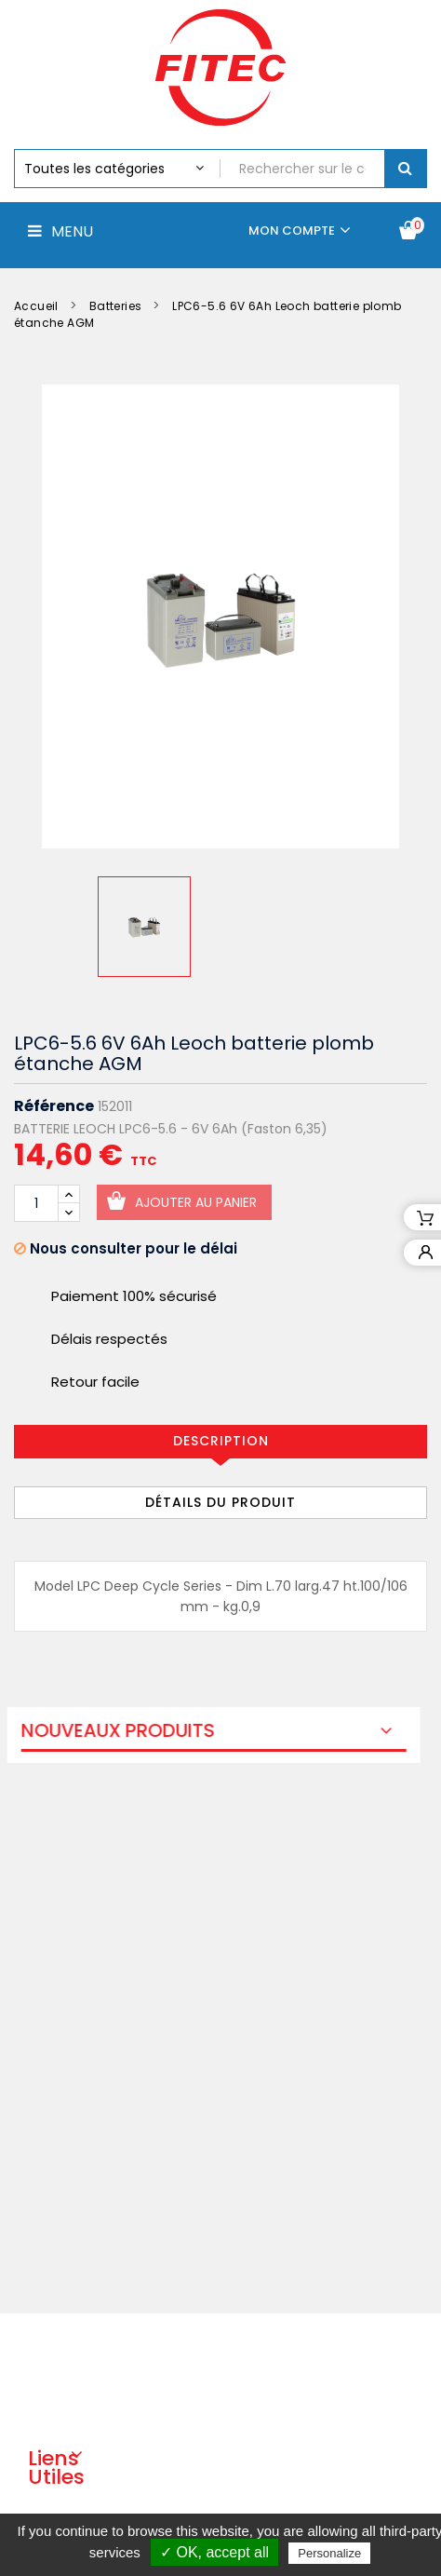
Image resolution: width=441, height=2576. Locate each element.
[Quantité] (36, 1203)
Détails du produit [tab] (220, 1502)
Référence (54, 1106)
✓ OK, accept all (214, 2552)
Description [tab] (221, 1440)
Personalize (329, 2553)
